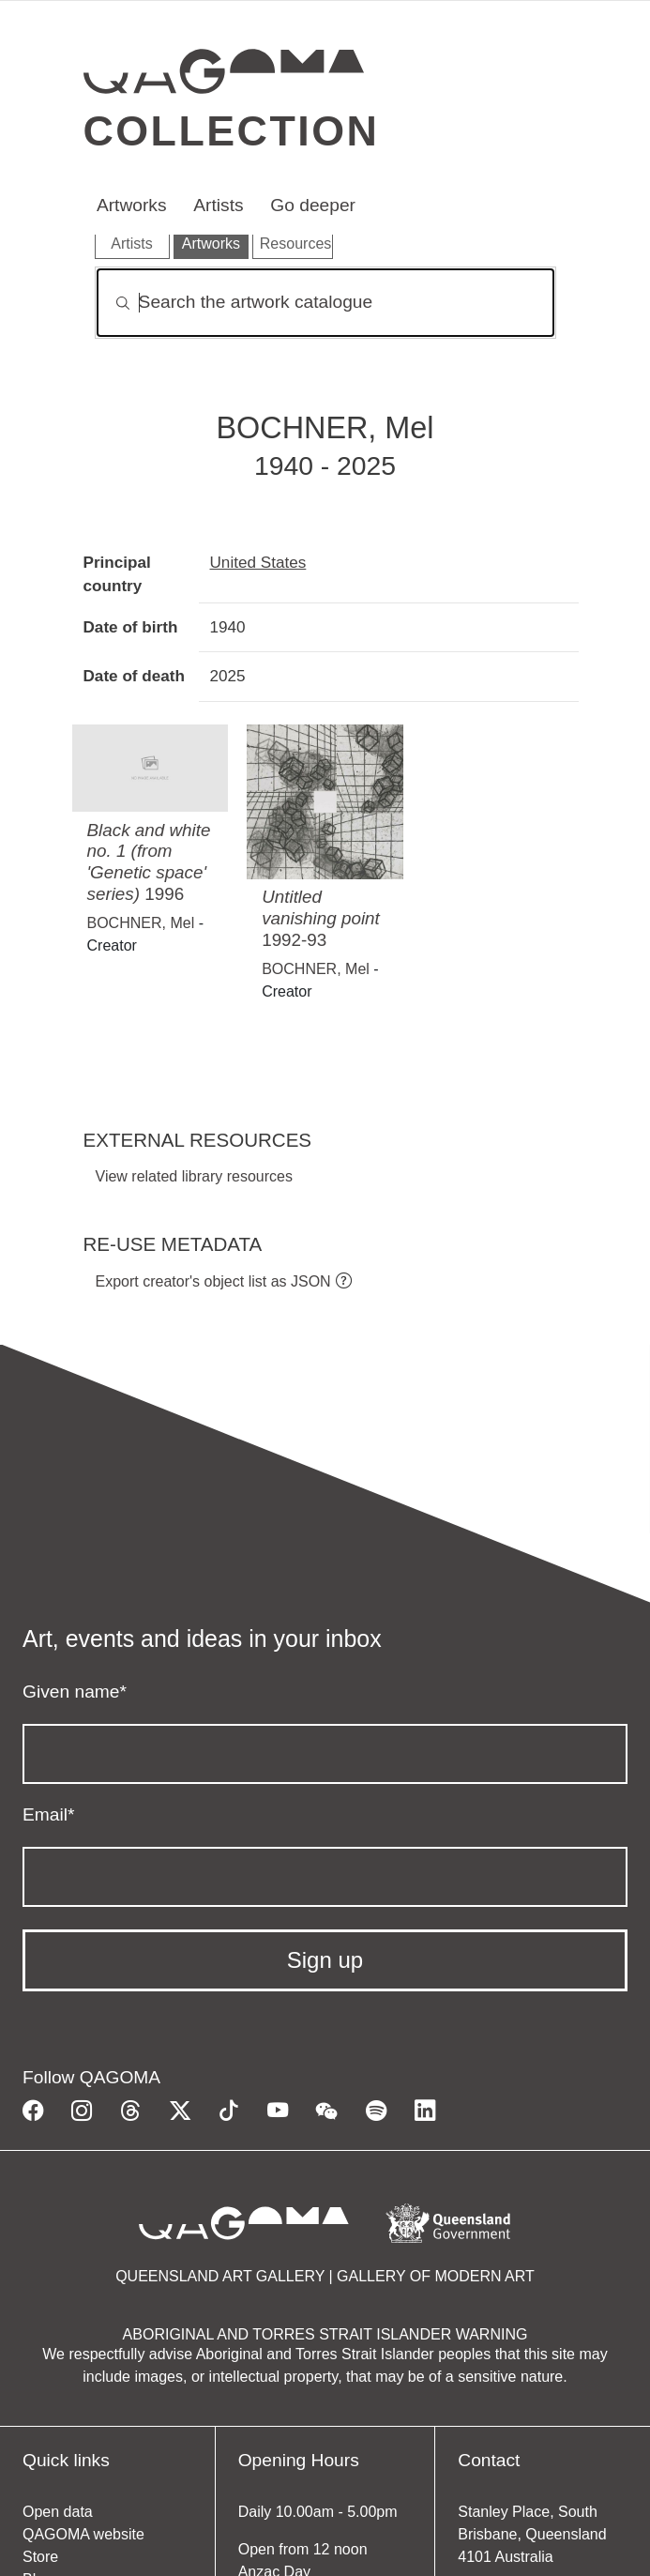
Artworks (132, 205)
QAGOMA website (83, 2534)
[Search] (325, 303)
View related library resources (194, 1176)
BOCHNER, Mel (141, 923)
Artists (218, 205)
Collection (231, 130)
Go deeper (312, 205)
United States (258, 562)
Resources (295, 244)
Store (40, 2557)
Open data (58, 2512)
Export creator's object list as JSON (213, 1281)
